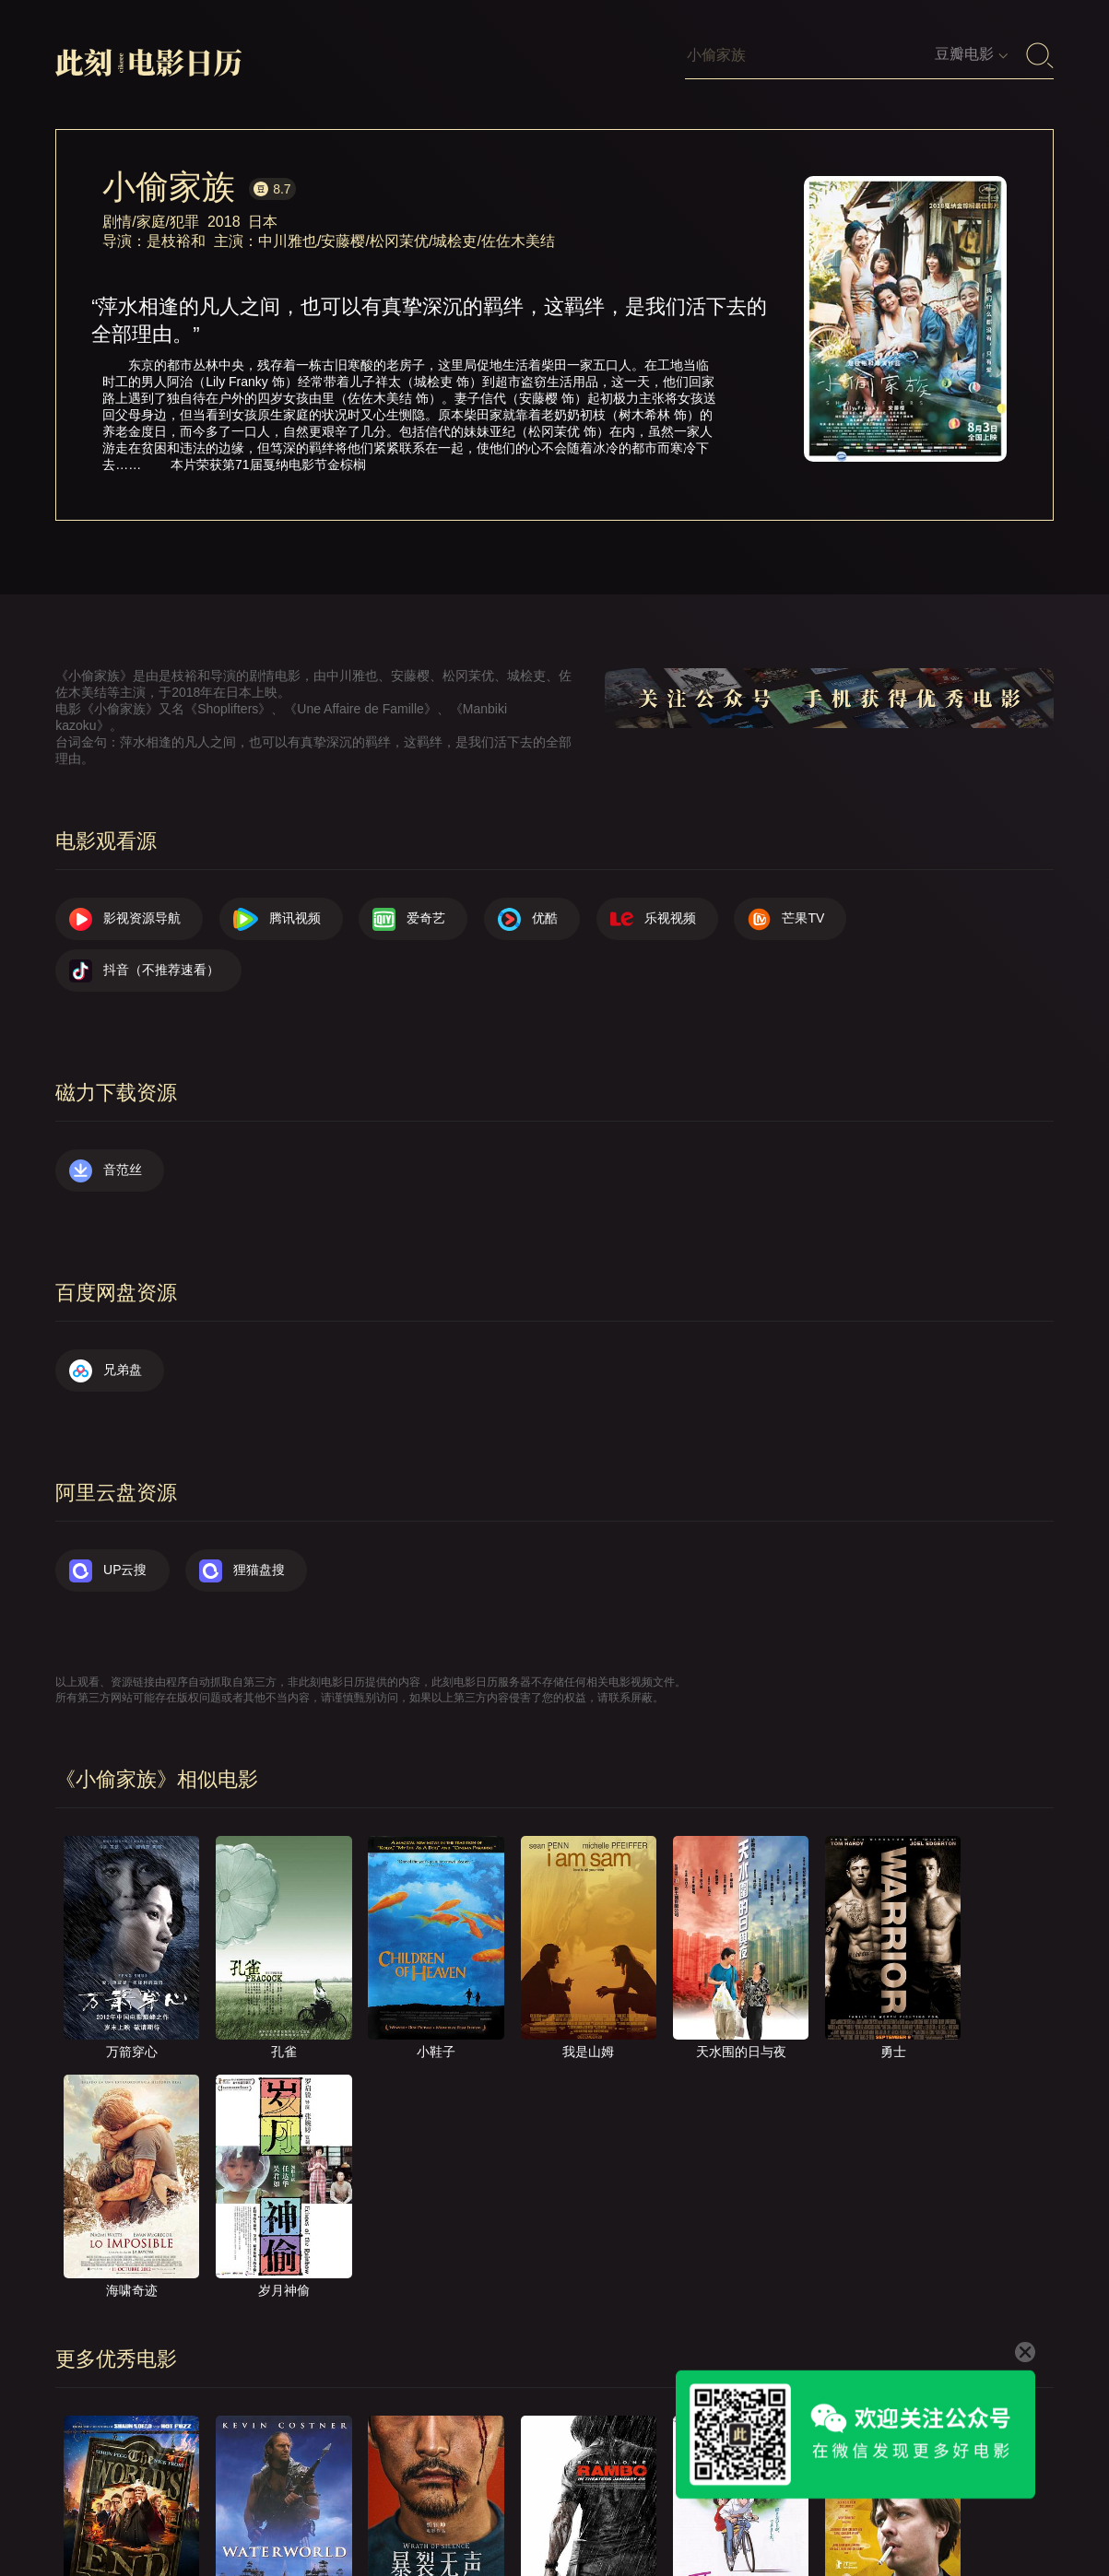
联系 (588, 2508)
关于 (524, 2508)
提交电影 (664, 2508)
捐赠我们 (933, 2508)
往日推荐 (754, 2508)
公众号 (1016, 2508)
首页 (461, 2508)
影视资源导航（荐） (352, 2508)
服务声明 (843, 2508)
